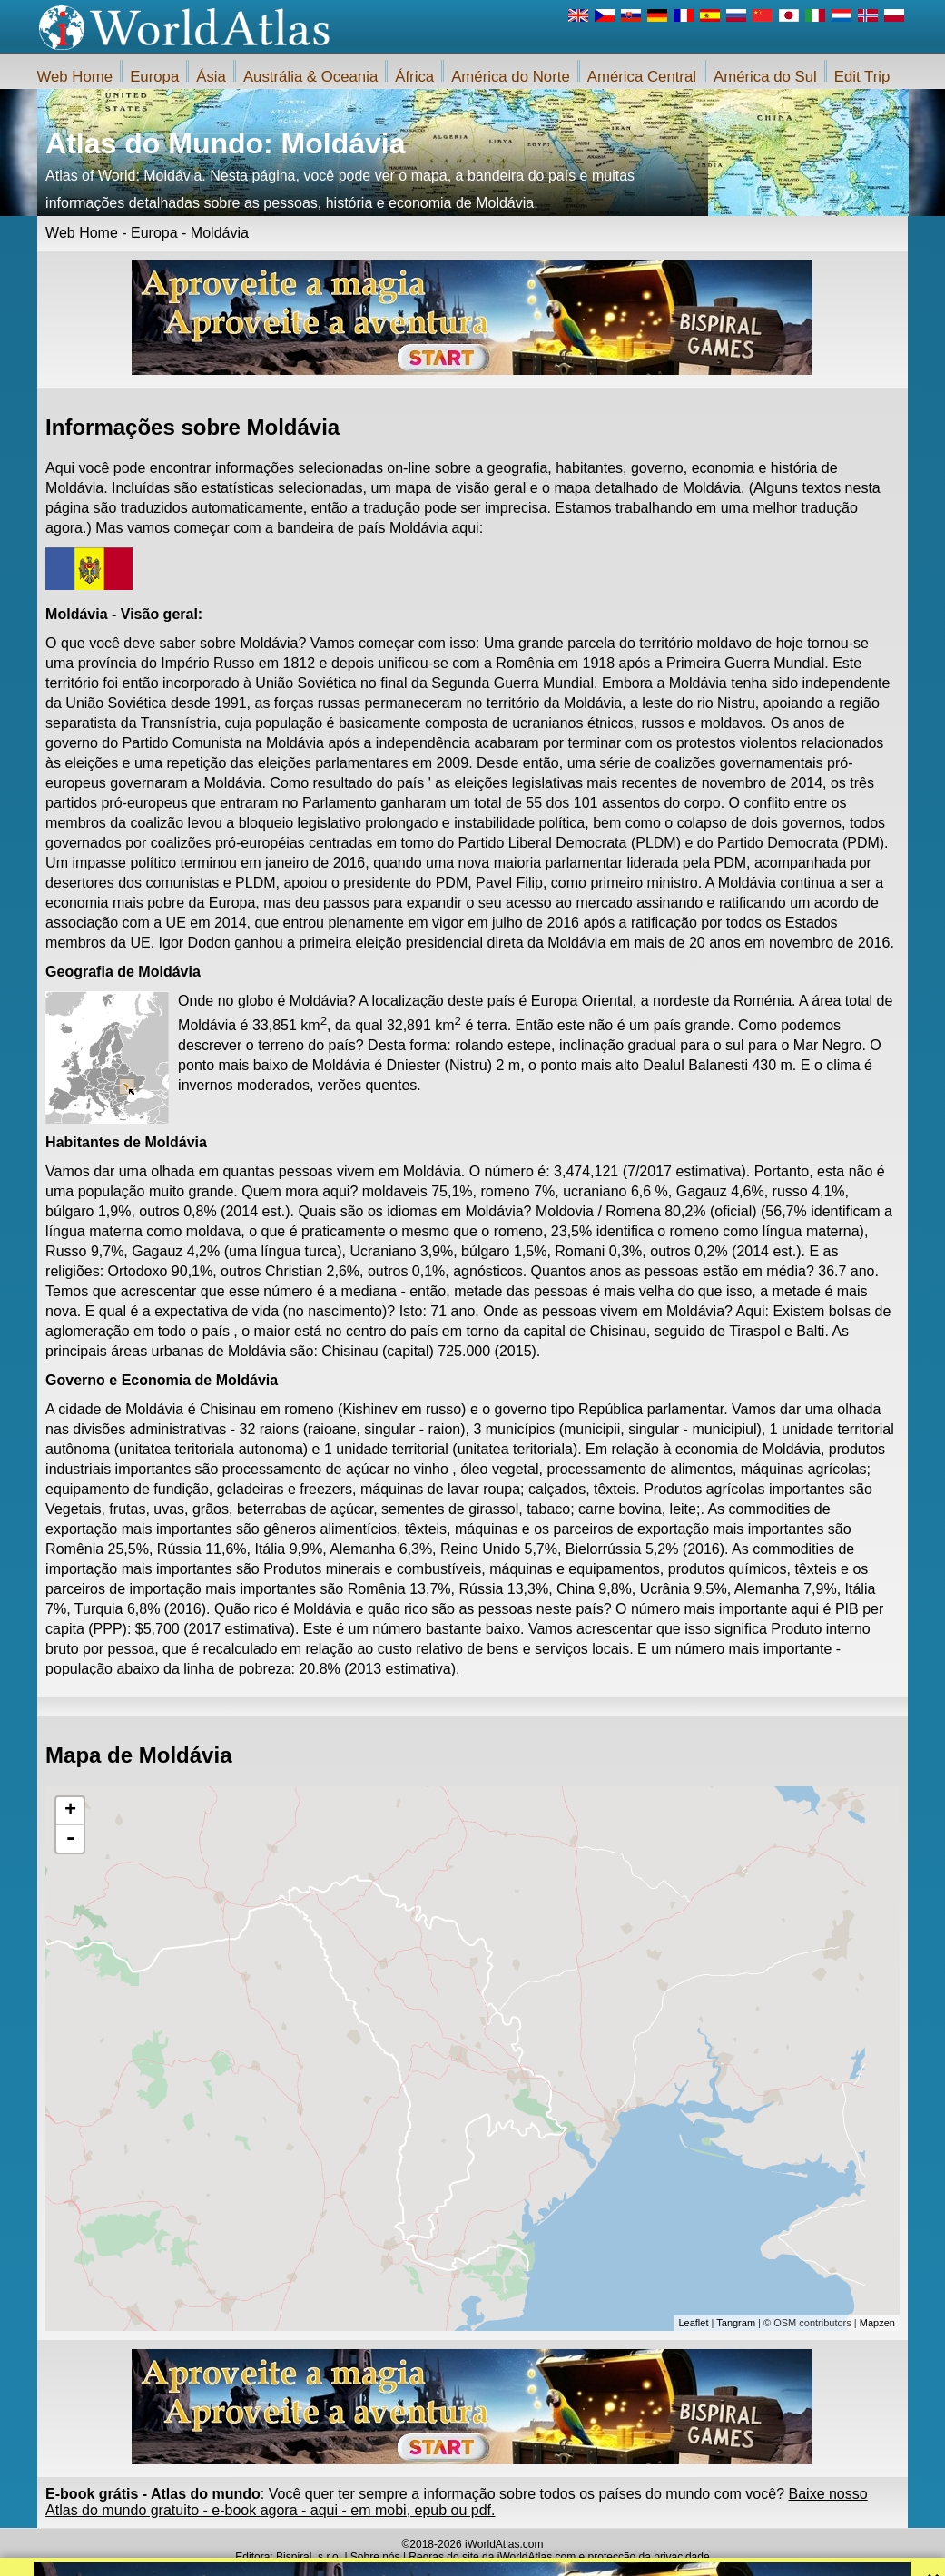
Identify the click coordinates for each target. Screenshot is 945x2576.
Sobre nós (375, 2557)
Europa (154, 76)
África (414, 76)
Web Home (75, 76)
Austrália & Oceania (310, 76)
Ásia (211, 76)
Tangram (735, 2322)
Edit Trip (862, 76)
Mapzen (877, 2322)
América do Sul (765, 76)
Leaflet (693, 2322)
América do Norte (510, 76)
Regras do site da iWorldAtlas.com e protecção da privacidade (559, 2557)
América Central (641, 76)
